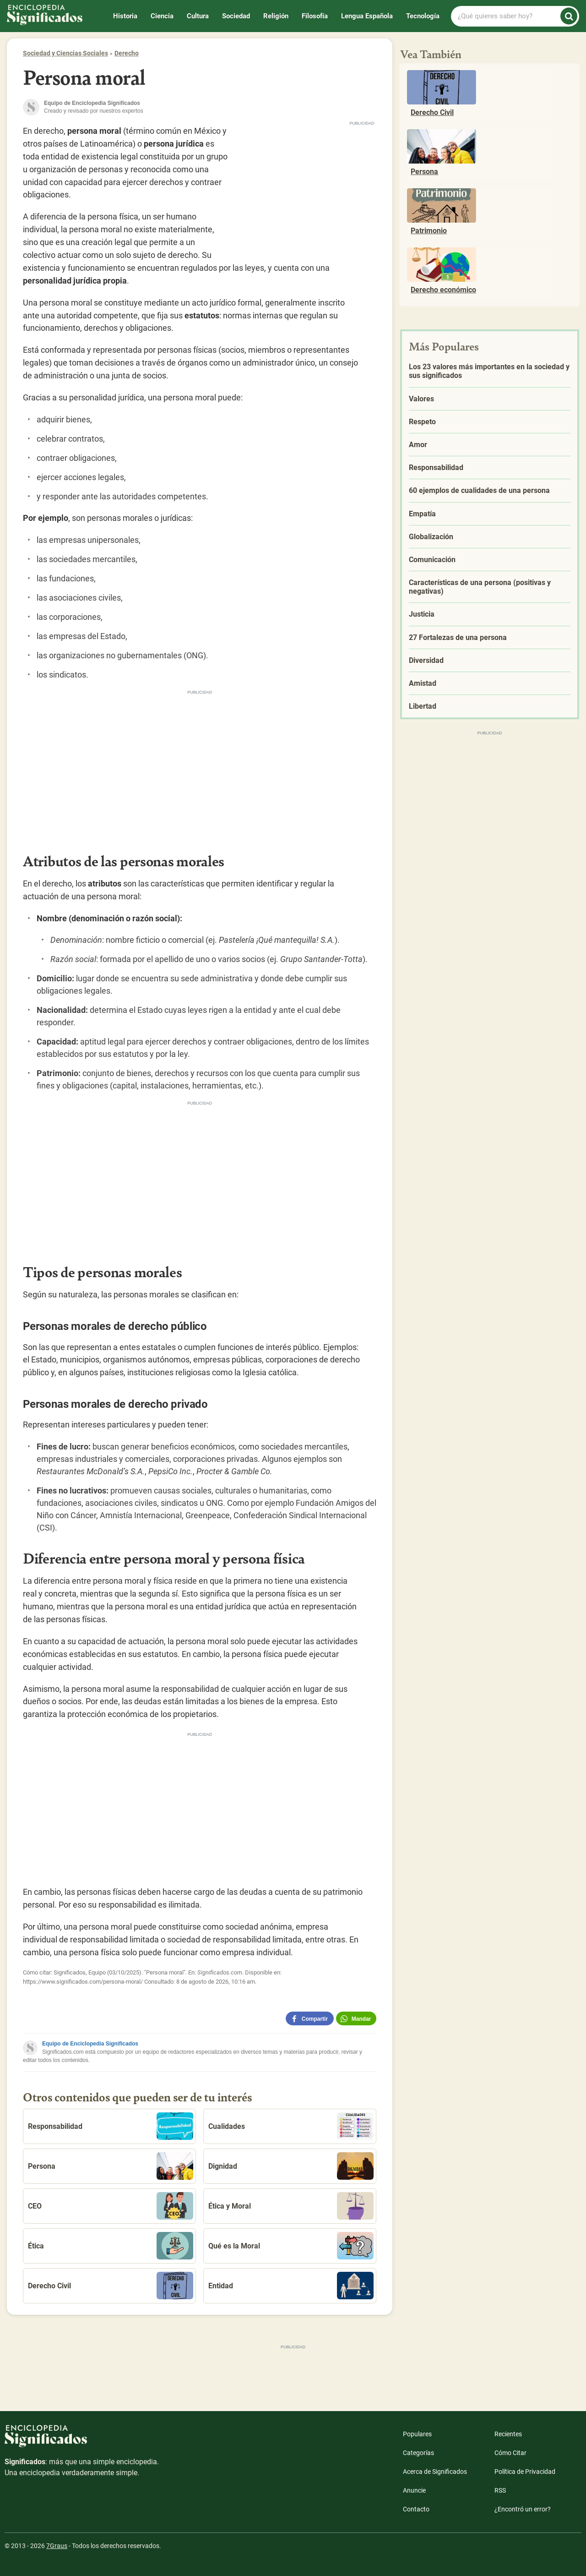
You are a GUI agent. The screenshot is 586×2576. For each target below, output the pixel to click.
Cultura (198, 16)
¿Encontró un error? (522, 2509)
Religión (275, 16)
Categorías (418, 2452)
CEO (110, 2206)
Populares (417, 2434)
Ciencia (162, 16)
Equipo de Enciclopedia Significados (90, 2043)
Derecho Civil (110, 2285)
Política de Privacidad (524, 2471)
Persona (110, 2166)
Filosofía (315, 16)
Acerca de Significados (435, 2471)
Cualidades (291, 2126)
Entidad (291, 2285)
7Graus (56, 2545)
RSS (500, 2490)
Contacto (416, 2509)
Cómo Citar (510, 2452)
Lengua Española (367, 16)
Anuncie (414, 2490)
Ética (110, 2245)
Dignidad (291, 2166)
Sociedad (236, 16)
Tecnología (423, 16)
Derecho (126, 53)
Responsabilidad (110, 2126)
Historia (125, 16)
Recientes (508, 2434)
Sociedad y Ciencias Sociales (65, 53)
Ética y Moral (291, 2206)
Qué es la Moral (291, 2245)
